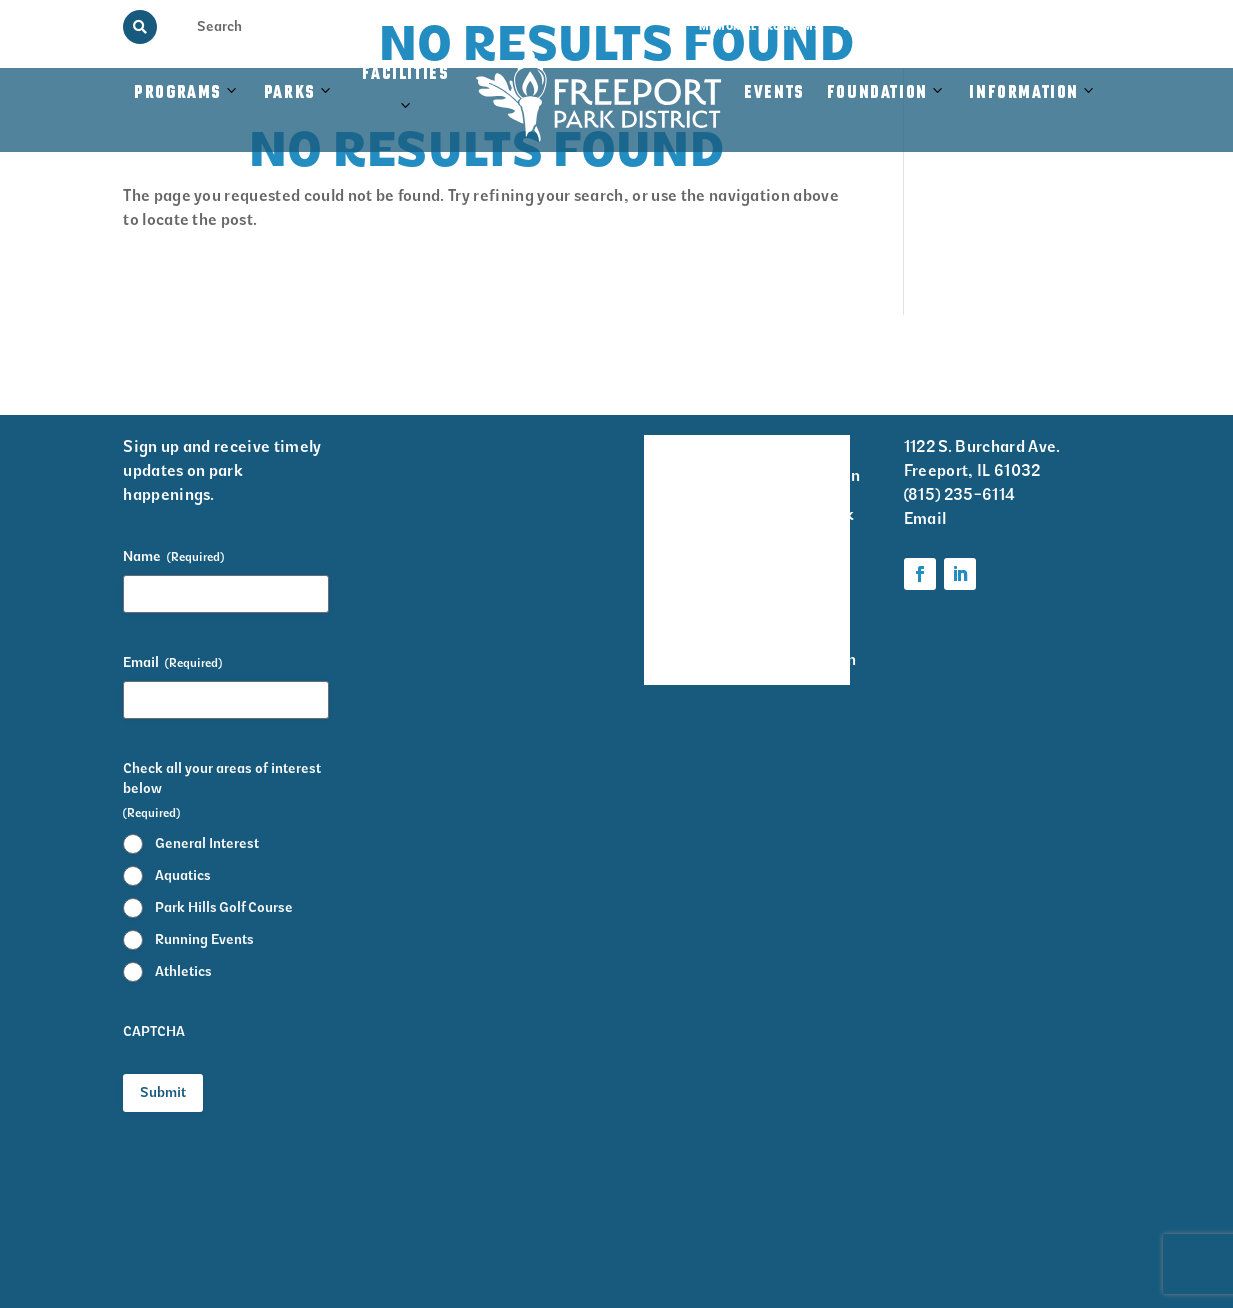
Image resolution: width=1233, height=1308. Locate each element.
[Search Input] (235, 26)
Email (172, 663)
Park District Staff (672, 581)
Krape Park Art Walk (812, 528)
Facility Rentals (672, 462)
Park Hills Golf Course (224, 907)
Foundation (877, 93)
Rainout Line (986, 26)
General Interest (207, 843)
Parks (290, 93)
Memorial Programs (759, 26)
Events (774, 93)
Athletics (183, 971)
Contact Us (1076, 26)
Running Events (204, 939)
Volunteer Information (816, 462)
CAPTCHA (154, 1031)
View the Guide (884, 26)
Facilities (408, 103)
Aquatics (183, 875)
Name (173, 557)
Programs (178, 93)
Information (1024, 93)
